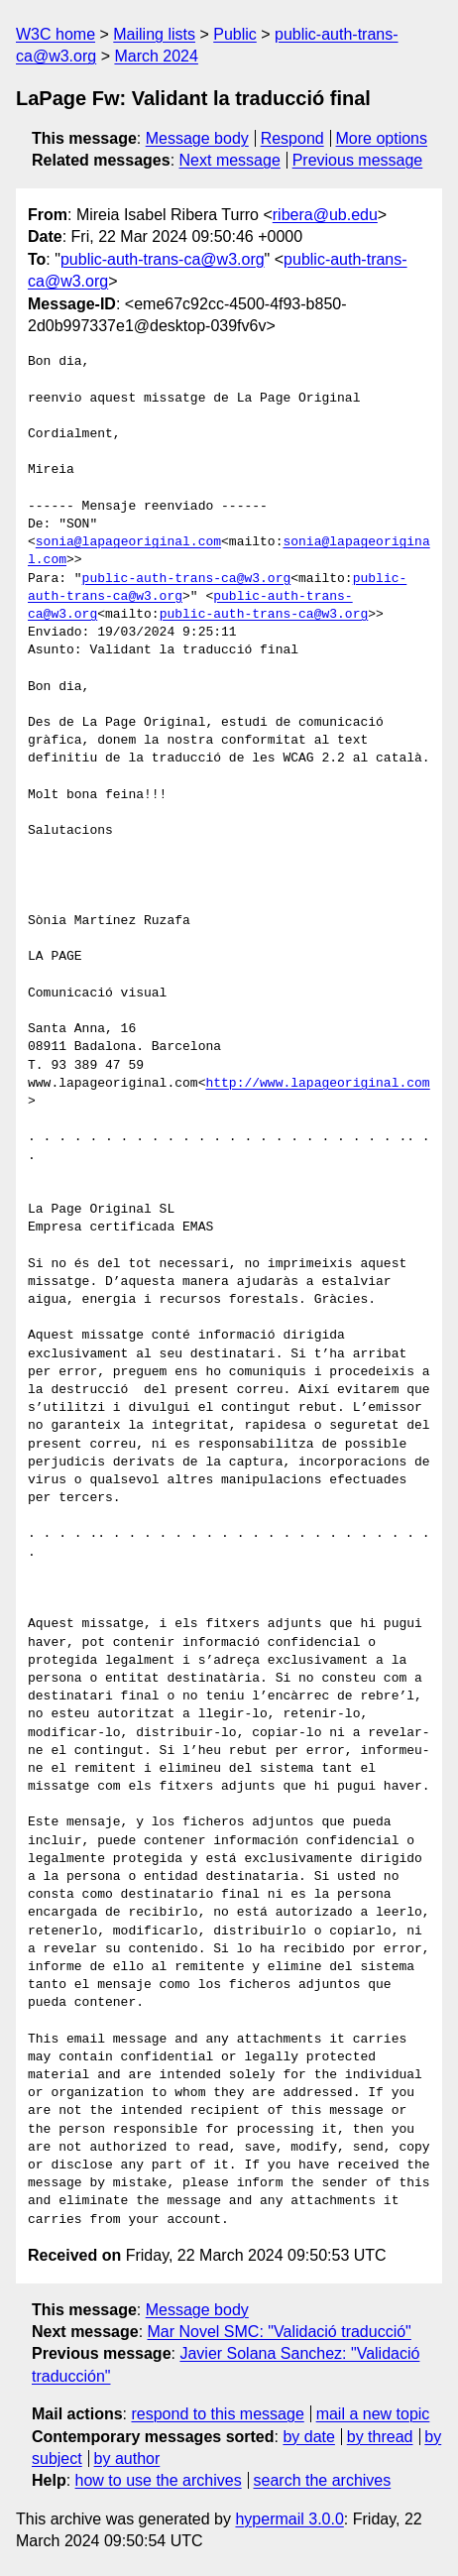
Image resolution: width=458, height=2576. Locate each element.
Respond (292, 138)
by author (127, 2458)
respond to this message (217, 2413)
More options (382, 138)
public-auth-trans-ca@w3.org (162, 259)
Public (235, 34)
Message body (197, 138)
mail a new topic (373, 2413)
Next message (230, 160)
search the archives (323, 2480)
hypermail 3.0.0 (289, 2519)
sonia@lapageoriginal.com (128, 542)
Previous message (357, 160)
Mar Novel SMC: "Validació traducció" (279, 2331)
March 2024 (156, 56)
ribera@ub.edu (325, 214)
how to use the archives (158, 2480)
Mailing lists (154, 34)
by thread (380, 2436)
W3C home (55, 34)
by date (308, 2436)
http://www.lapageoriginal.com (317, 1084)
